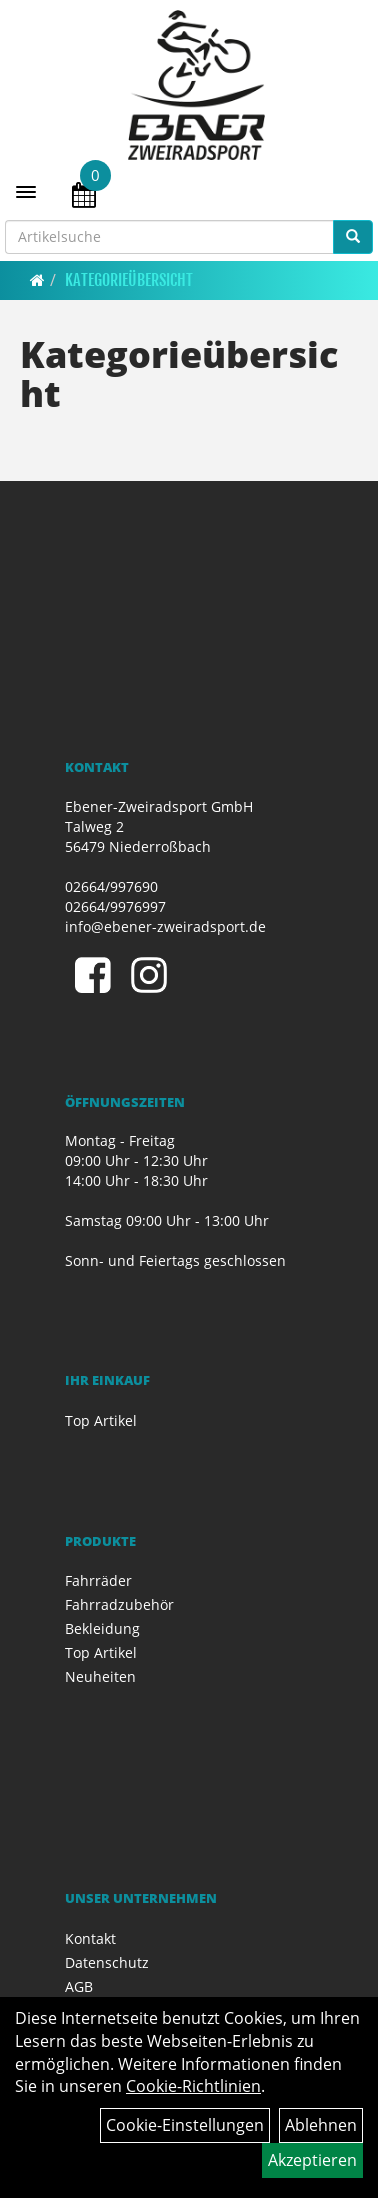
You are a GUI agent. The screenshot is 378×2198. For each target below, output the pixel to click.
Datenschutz (107, 1962)
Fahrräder (98, 1580)
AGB (79, 1986)
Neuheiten (100, 1676)
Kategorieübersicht (129, 280)
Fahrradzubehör (119, 1604)
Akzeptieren (312, 2160)
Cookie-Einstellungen (185, 2125)
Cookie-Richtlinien (193, 2086)
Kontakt (90, 1938)
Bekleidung (102, 1628)
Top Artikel (101, 1420)
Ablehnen (321, 2125)
